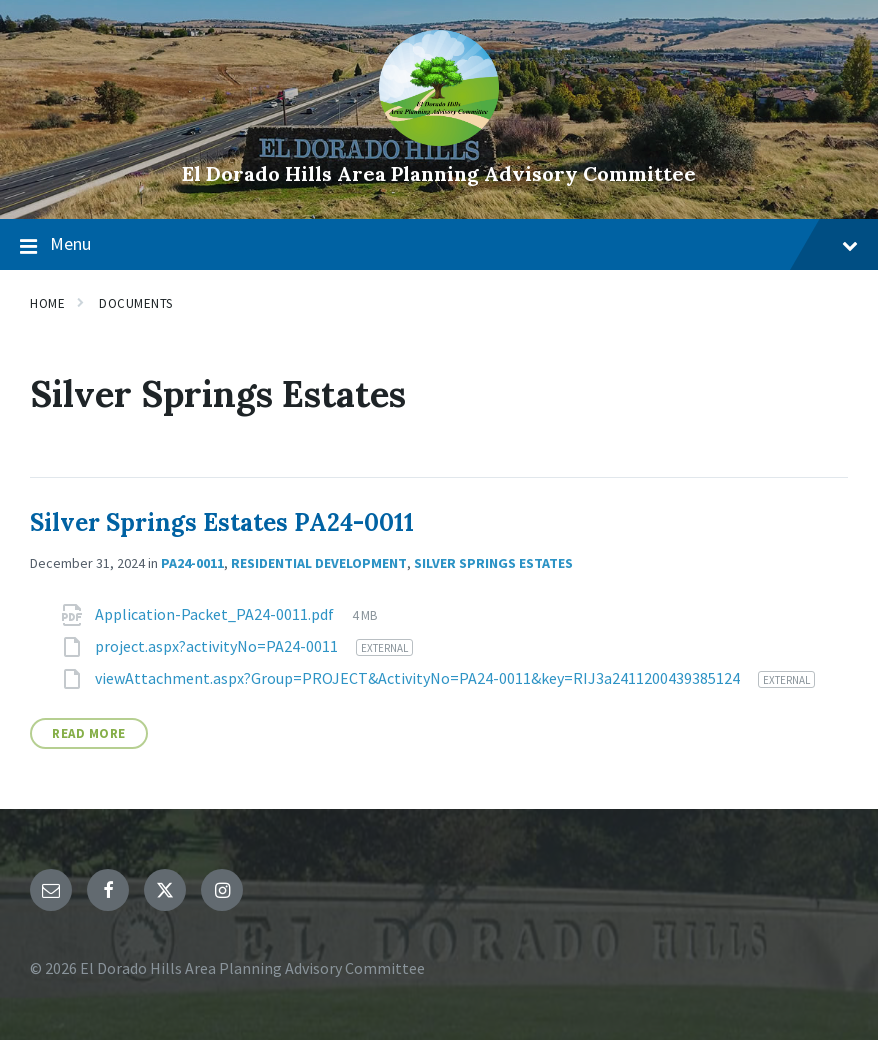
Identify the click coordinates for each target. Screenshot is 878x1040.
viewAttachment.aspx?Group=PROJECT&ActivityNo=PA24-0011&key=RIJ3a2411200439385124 (419, 678)
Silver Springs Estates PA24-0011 (222, 522)
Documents (136, 303)
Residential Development (319, 563)
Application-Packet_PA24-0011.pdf (216, 614)
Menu (439, 245)
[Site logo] (439, 140)
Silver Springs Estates (493, 563)
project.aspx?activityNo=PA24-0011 (218, 646)
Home (47, 303)
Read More (89, 733)
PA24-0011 (192, 563)
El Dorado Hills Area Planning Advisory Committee (439, 173)
